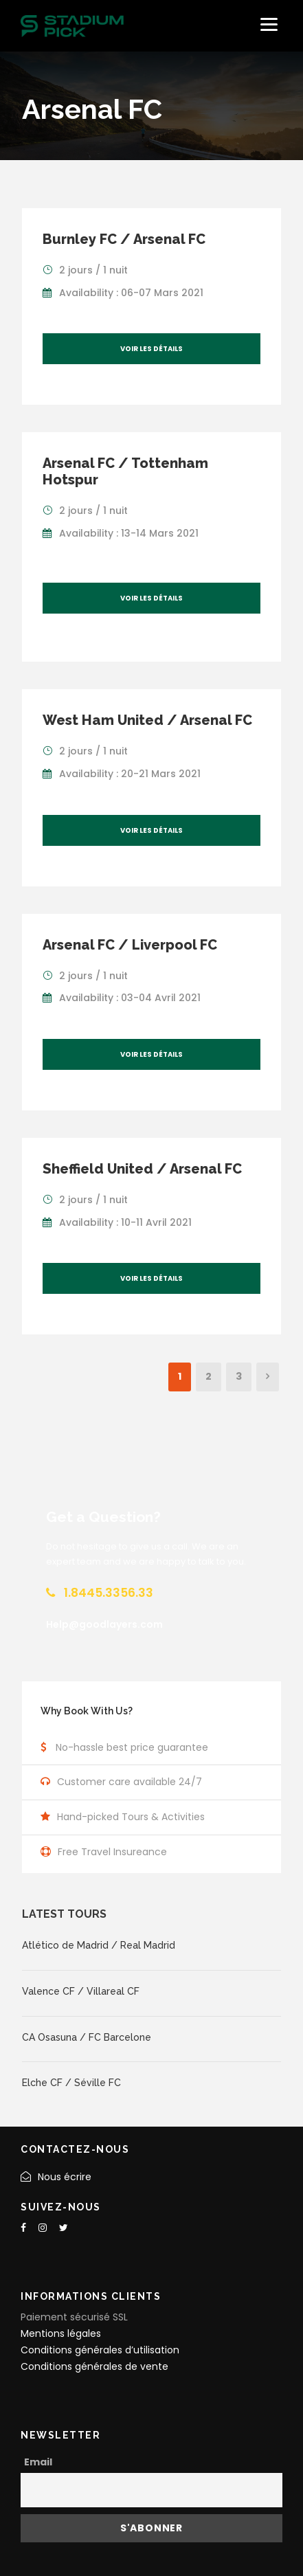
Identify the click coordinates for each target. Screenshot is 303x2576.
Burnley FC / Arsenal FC (124, 239)
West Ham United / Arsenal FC (147, 720)
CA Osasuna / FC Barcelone (86, 2037)
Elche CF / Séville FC (71, 2082)
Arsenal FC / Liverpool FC (130, 945)
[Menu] (269, 24)
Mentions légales (61, 2333)
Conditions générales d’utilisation (100, 2350)
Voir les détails (151, 349)
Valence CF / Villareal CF (80, 1991)
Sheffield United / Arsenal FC (142, 1169)
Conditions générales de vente (94, 2366)
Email (38, 2462)
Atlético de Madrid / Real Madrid (98, 1945)
